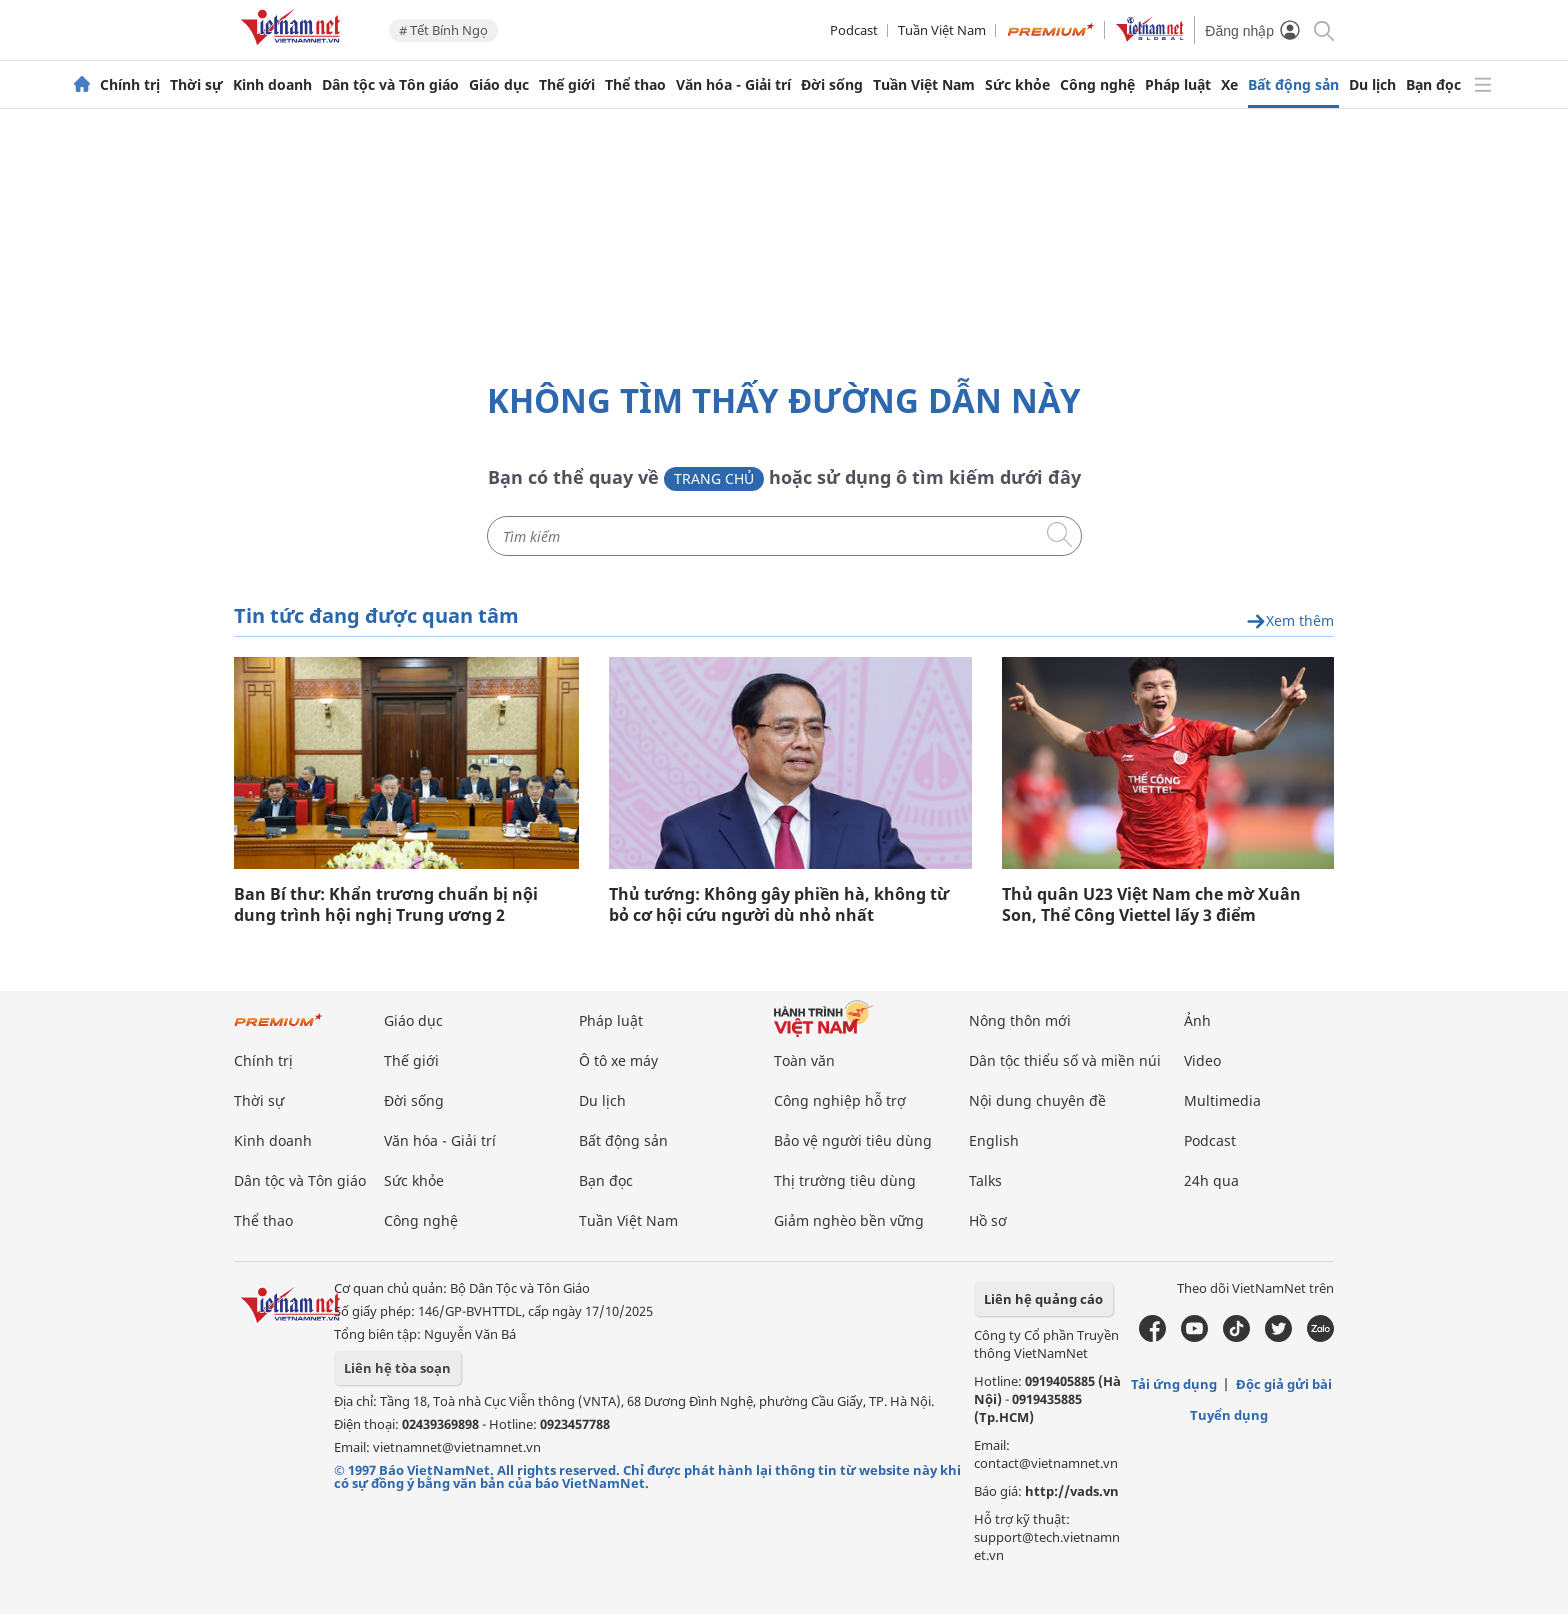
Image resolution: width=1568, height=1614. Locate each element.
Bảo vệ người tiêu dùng (853, 1140)
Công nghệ (1097, 85)
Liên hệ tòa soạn (397, 1368)
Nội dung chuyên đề (1037, 1100)
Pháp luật (1178, 85)
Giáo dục (499, 85)
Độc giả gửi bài (1284, 1384)
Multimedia (1222, 1100)
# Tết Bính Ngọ (443, 30)
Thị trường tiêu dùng (845, 1180)
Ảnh (1197, 1020)
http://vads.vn (1072, 1491)
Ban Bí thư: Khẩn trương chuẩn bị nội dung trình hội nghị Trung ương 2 (386, 905)
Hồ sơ (988, 1220)
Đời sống (832, 85)
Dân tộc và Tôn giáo (390, 85)
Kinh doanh (272, 85)
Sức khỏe (1017, 85)
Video (1202, 1060)
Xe (1229, 85)
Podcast (854, 30)
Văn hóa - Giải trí (733, 85)
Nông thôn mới (1020, 1020)
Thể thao (635, 85)
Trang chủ (714, 478)
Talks (985, 1180)
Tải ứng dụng (1174, 1384)
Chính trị (130, 85)
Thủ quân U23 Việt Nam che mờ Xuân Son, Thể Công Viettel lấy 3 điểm (1151, 905)
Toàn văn (804, 1060)
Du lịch (1372, 85)
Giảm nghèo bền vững (849, 1220)
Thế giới (567, 85)
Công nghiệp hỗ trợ (840, 1100)
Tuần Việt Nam (942, 30)
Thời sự (196, 85)
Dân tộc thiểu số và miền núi (1065, 1060)
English (994, 1140)
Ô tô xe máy (618, 1060)
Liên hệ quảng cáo (1043, 1299)
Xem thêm (1290, 621)
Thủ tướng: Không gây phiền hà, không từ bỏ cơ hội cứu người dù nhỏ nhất (779, 905)
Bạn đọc (1433, 85)
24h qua (1211, 1180)
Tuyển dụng (1229, 1415)
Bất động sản (1293, 85)
